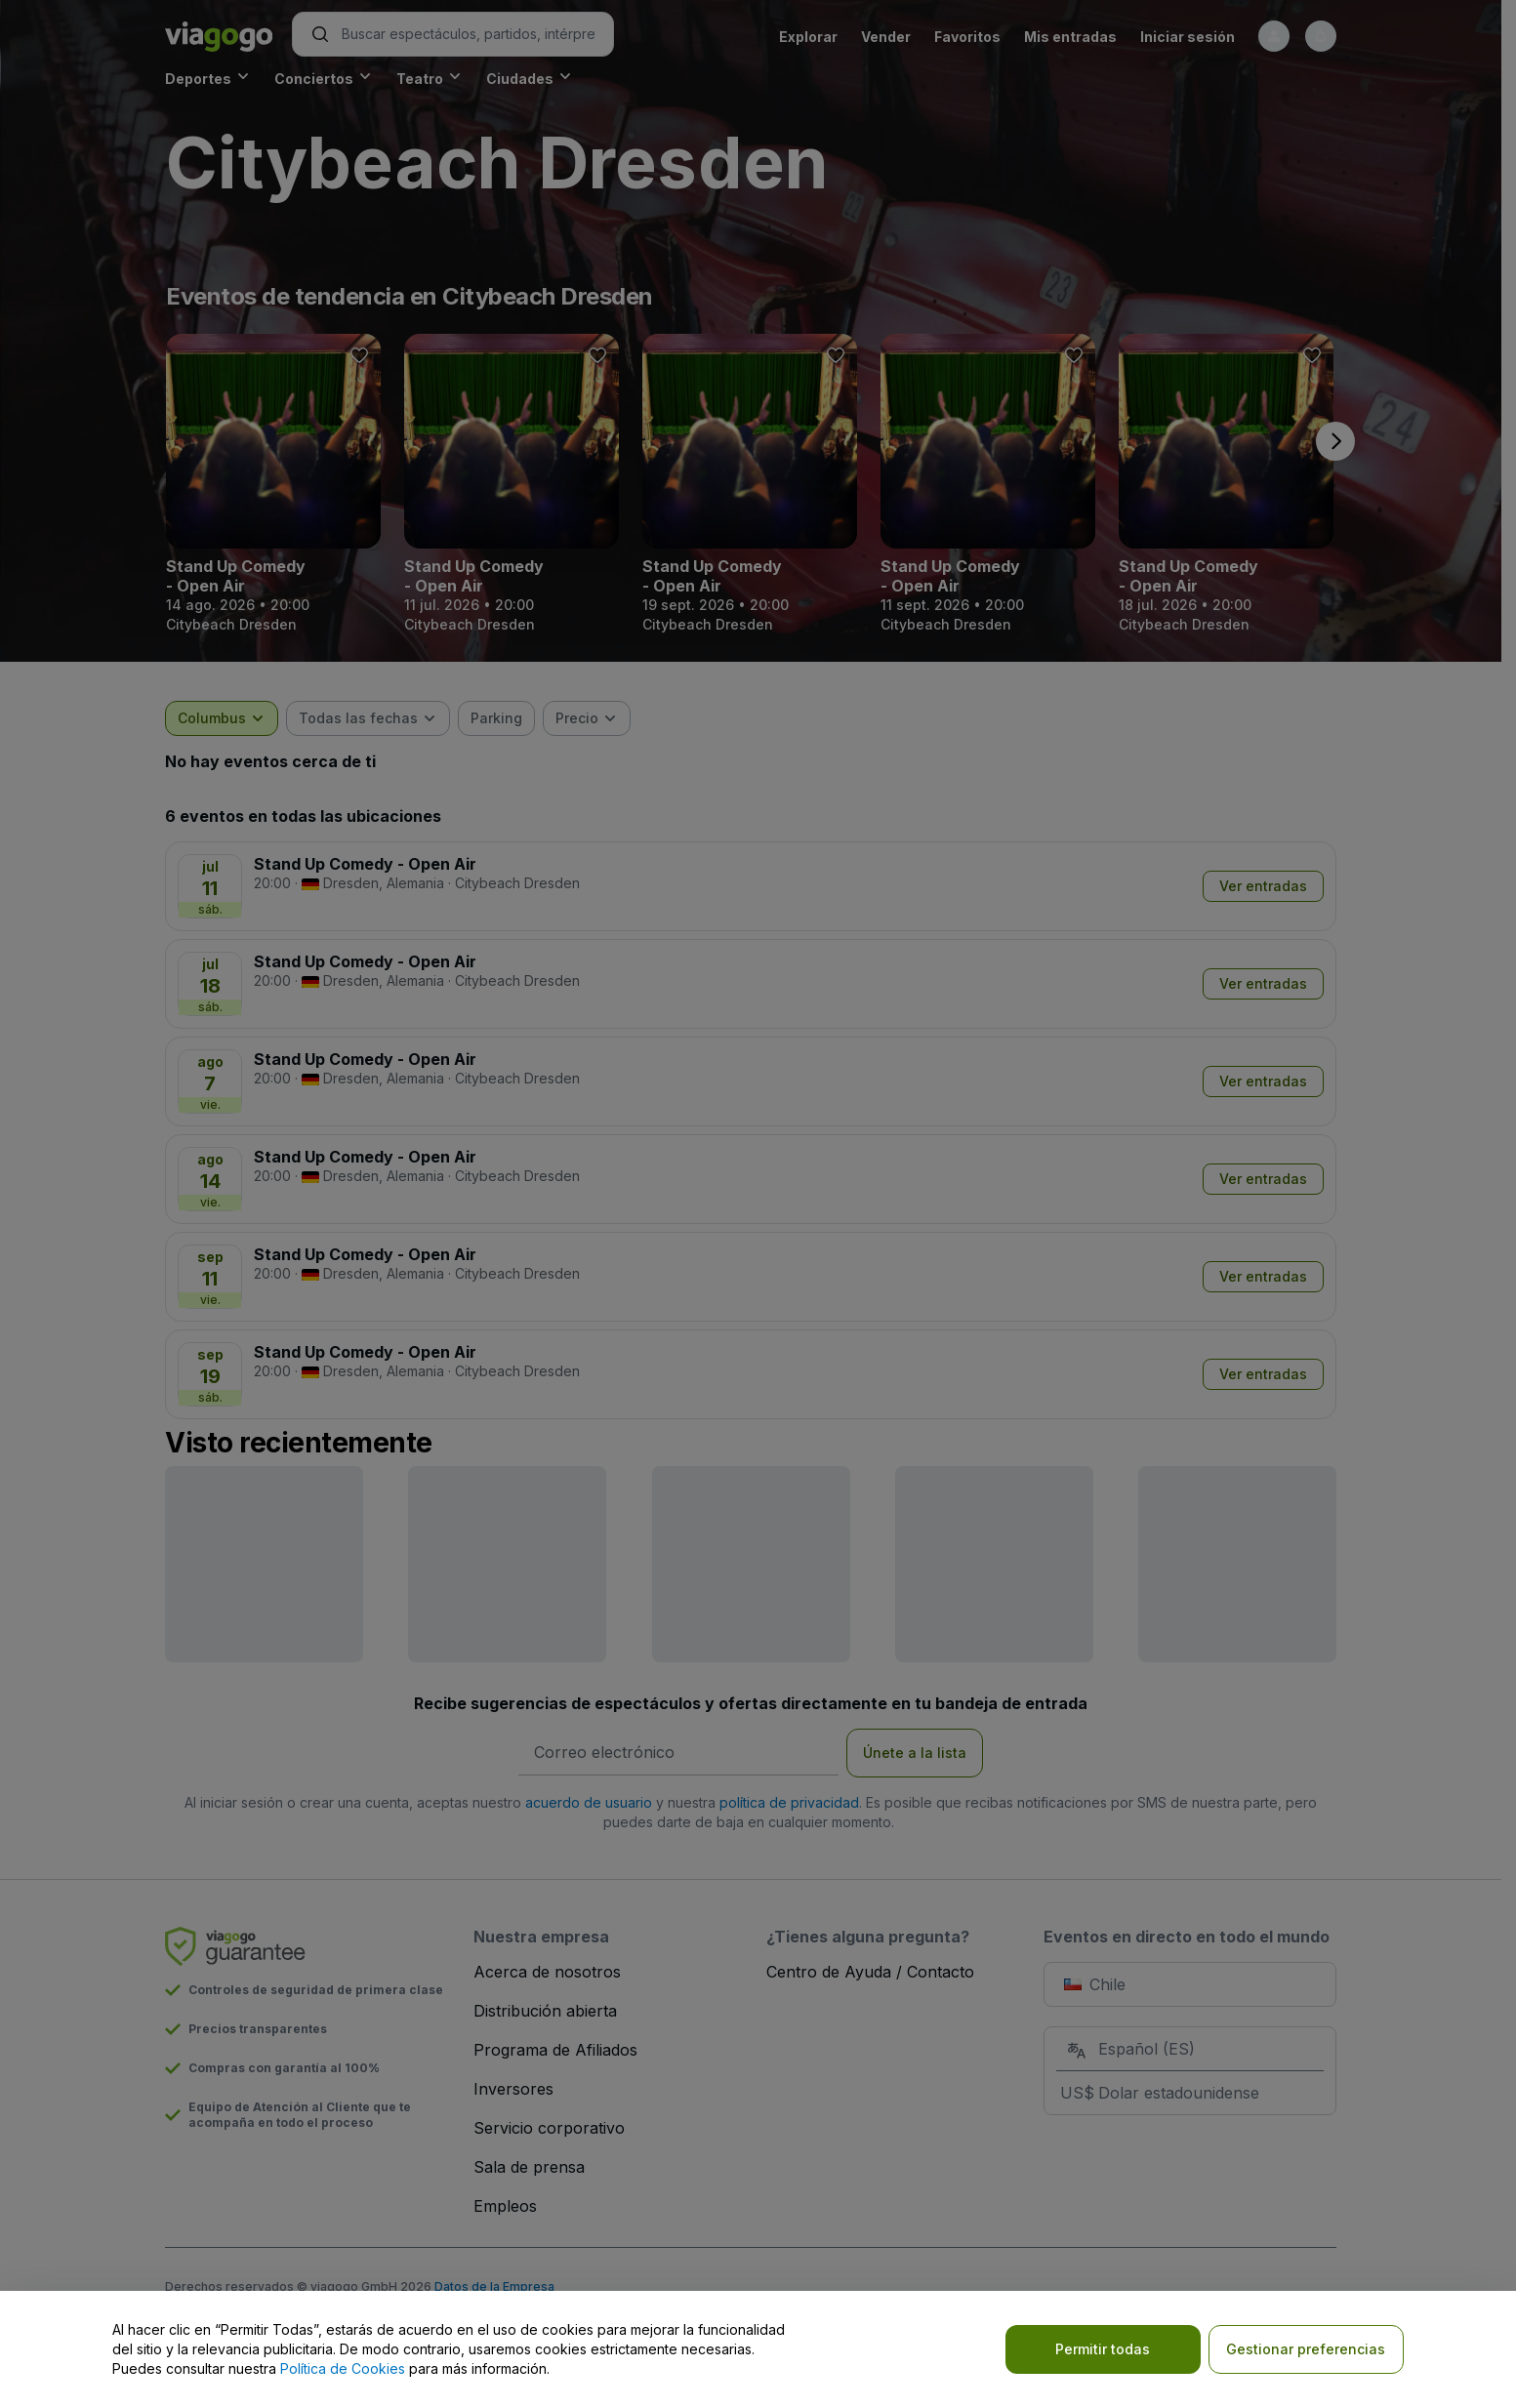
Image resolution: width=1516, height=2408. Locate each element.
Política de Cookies (342, 2368)
